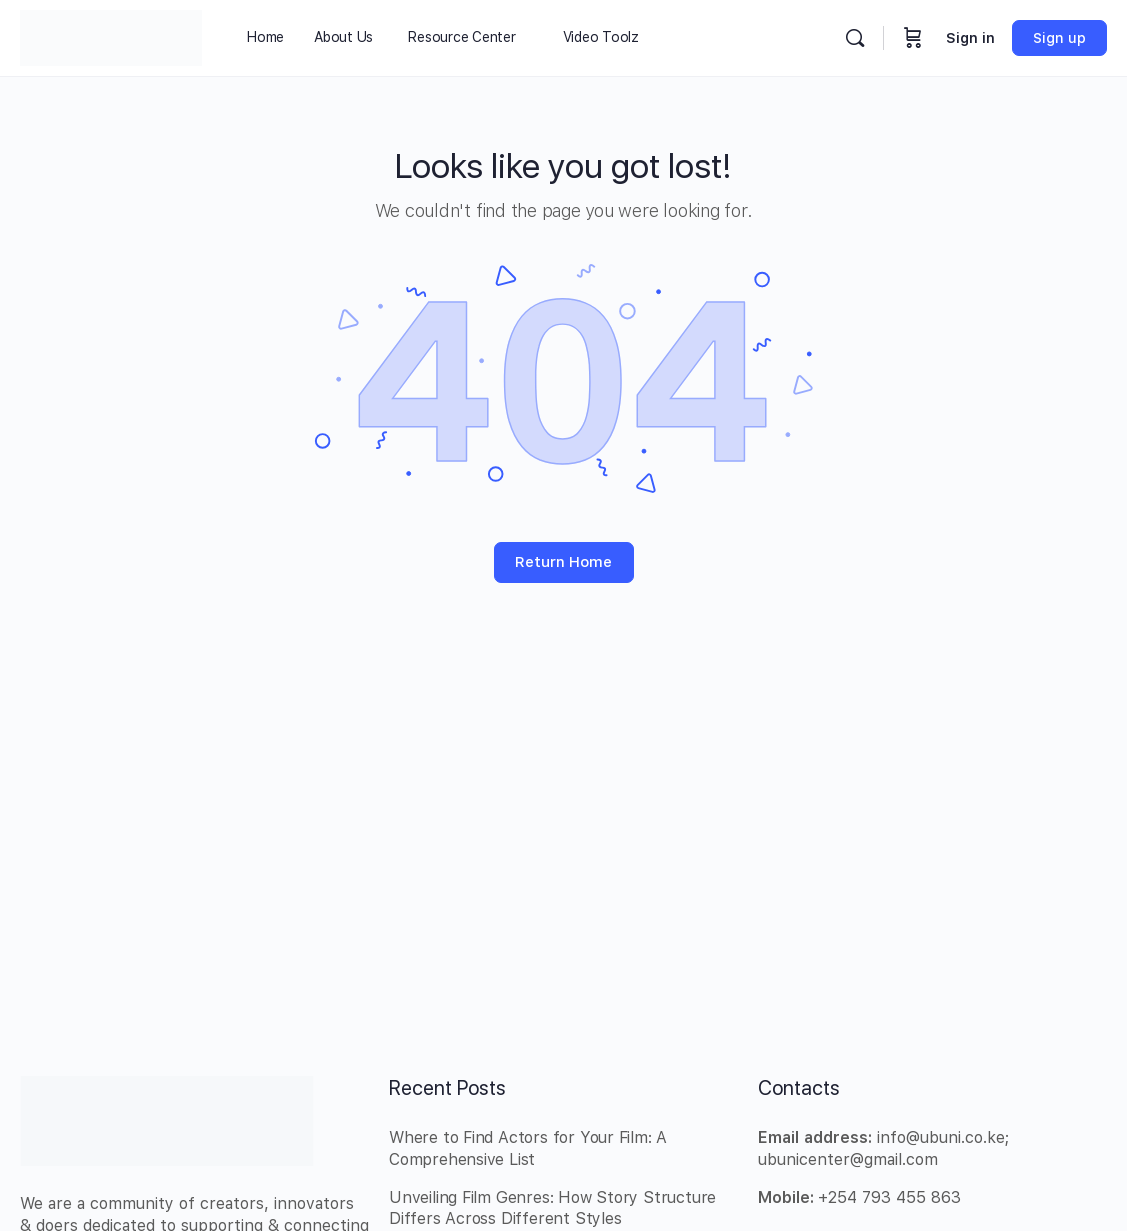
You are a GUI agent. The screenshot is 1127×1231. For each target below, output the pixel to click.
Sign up (1059, 38)
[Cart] (913, 38)
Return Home (563, 562)
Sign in (970, 38)
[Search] (855, 38)
